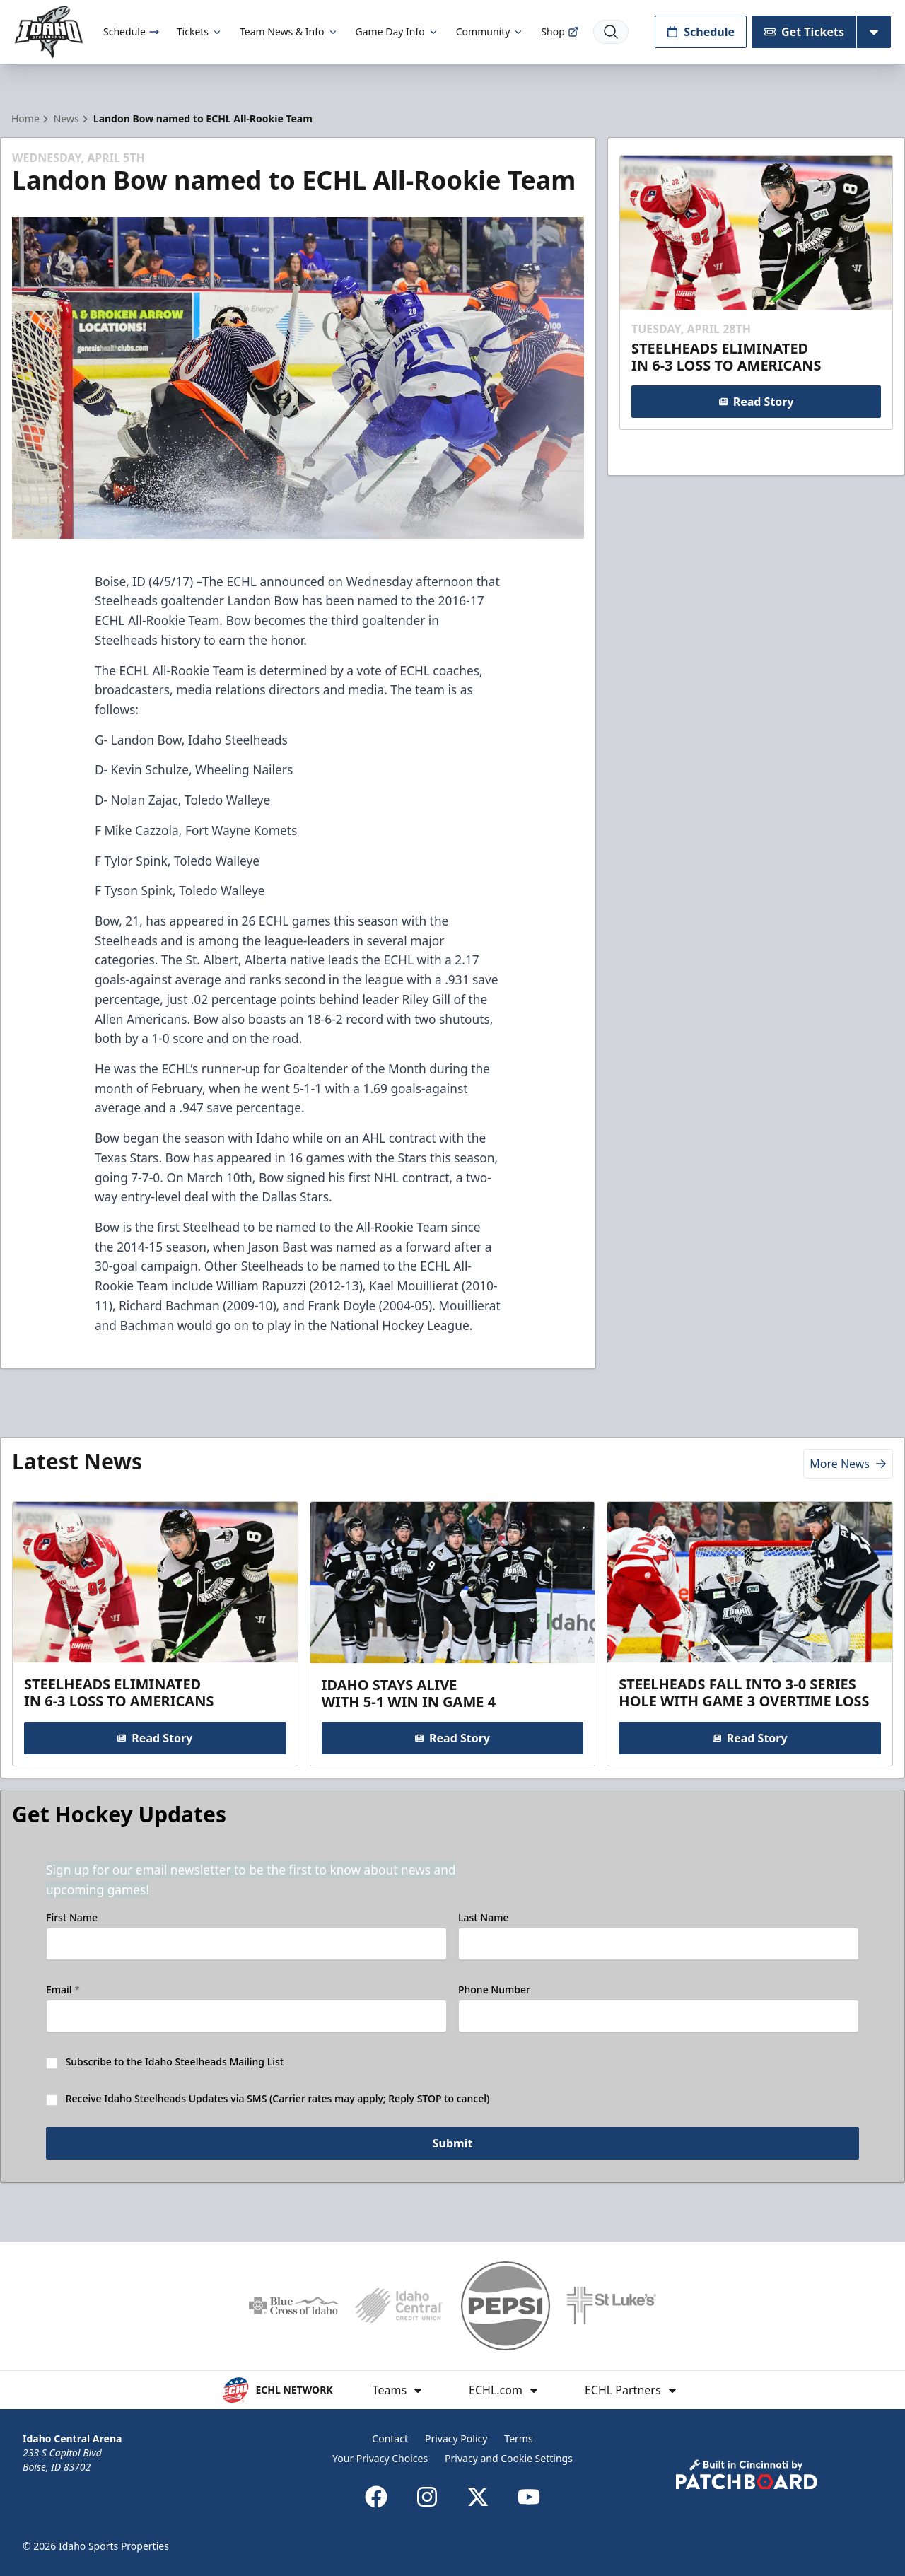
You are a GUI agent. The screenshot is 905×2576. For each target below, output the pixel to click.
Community (490, 31)
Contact (390, 2438)
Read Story (755, 401)
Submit (453, 2144)
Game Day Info (397, 31)
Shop (559, 31)
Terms (518, 2438)
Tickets (200, 31)
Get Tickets (804, 32)
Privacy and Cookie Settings (509, 2458)
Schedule (131, 31)
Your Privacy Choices (380, 2458)
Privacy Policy (456, 2438)
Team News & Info (289, 31)
